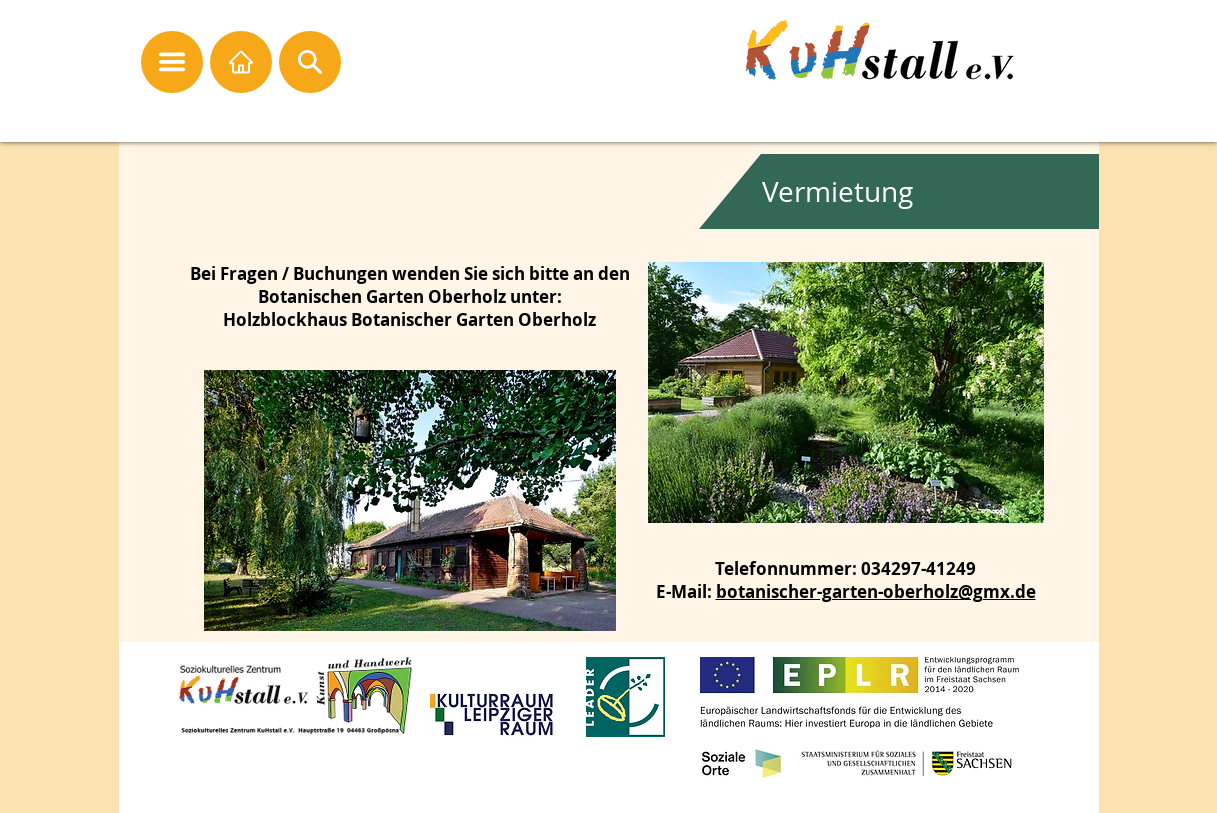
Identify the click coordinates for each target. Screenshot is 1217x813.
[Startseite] (241, 62)
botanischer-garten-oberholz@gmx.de (876, 591)
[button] (172, 62)
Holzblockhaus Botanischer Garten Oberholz (409, 319)
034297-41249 (918, 568)
